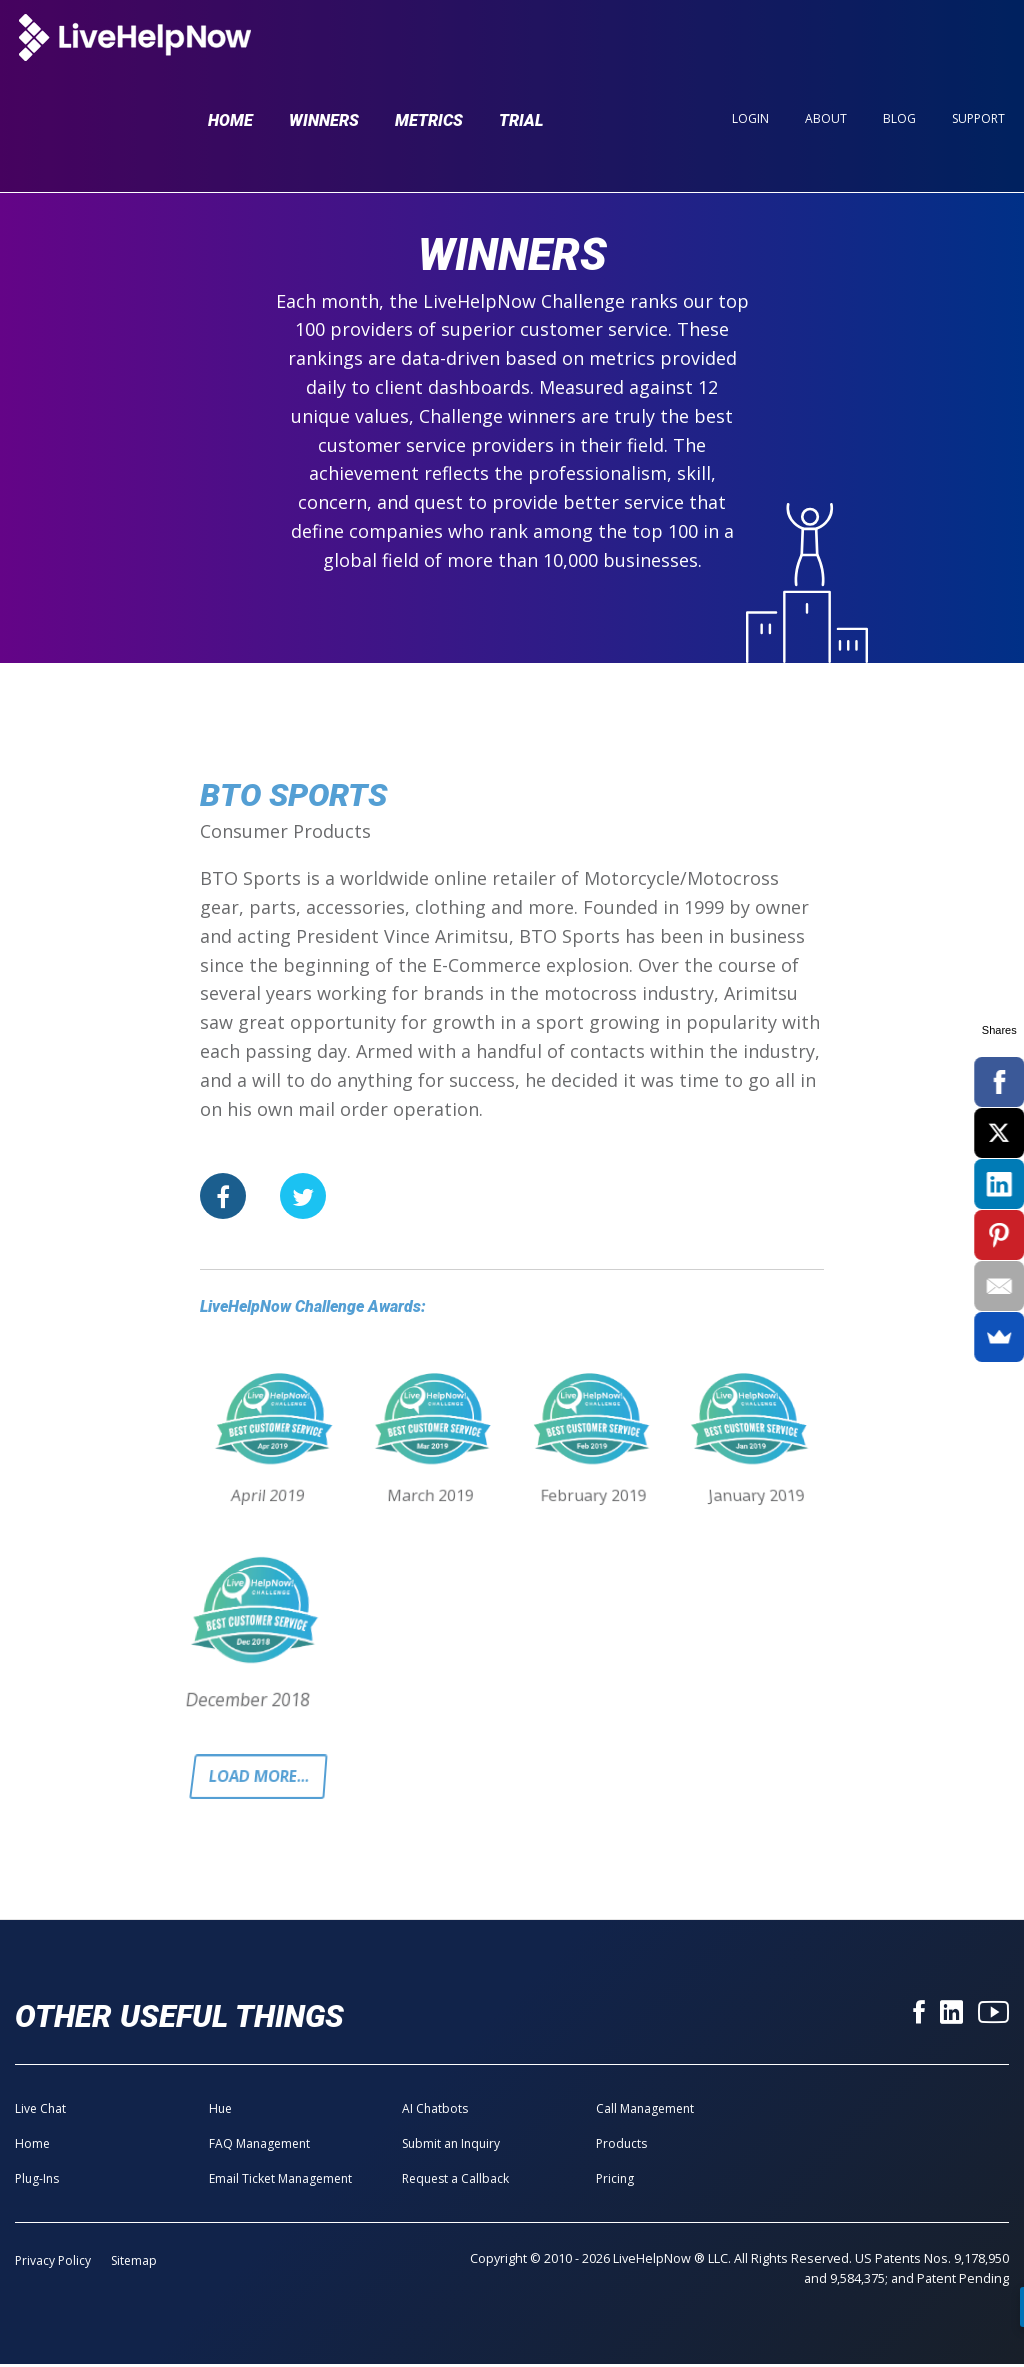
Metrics (429, 52)
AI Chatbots (435, 2111)
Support (978, 51)
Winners (324, 52)
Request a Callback (455, 2181)
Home (230, 52)
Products (621, 2146)
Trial (521, 52)
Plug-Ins (37, 2181)
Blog (899, 51)
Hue (220, 2111)
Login (750, 51)
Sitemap (134, 2263)
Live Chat (40, 2111)
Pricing (615, 2181)
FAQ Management (259, 2146)
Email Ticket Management (280, 2181)
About (826, 51)
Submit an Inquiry (451, 2146)
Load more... (263, 1778)
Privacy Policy (53, 2263)
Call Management (645, 2111)
